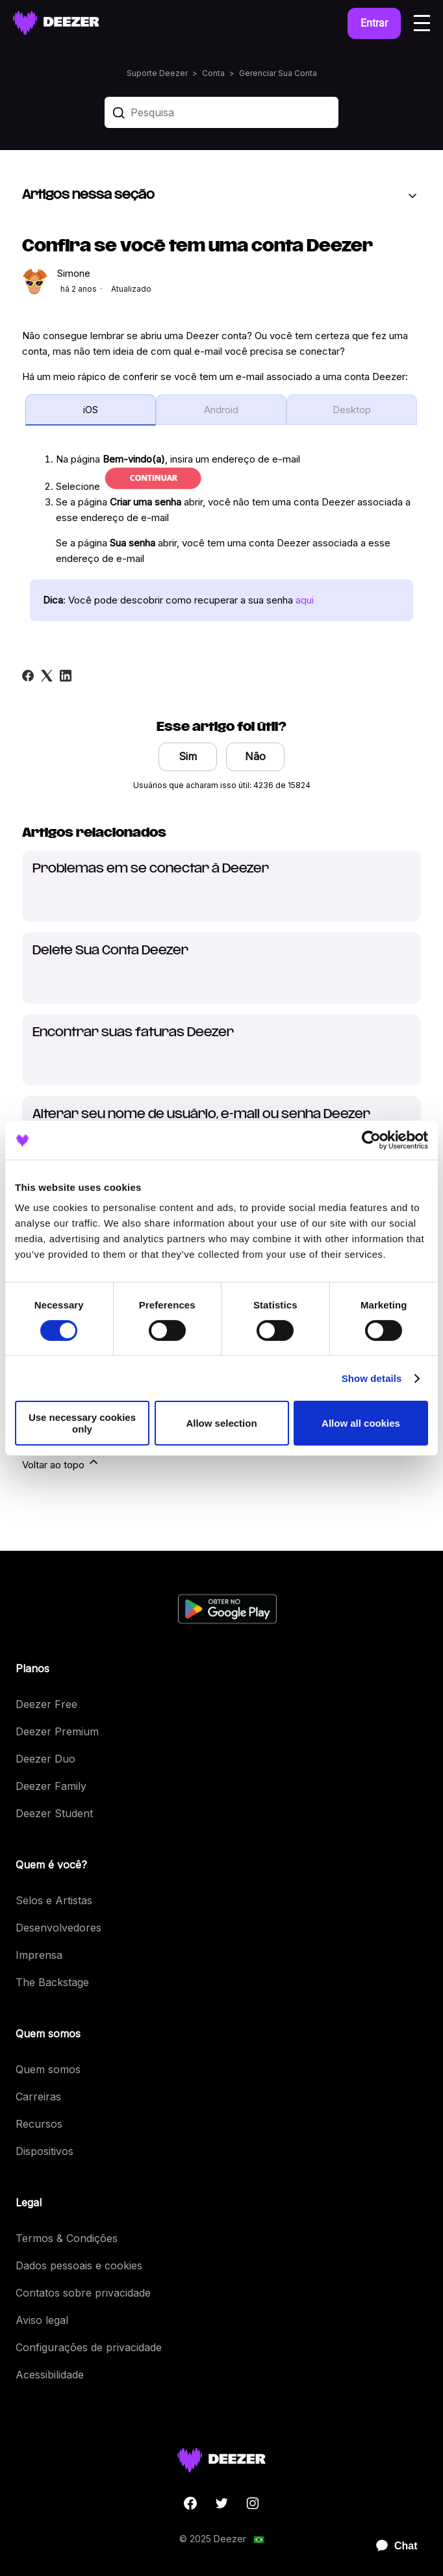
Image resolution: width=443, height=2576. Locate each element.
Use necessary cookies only (82, 1423)
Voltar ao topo (61, 1463)
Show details (372, 1378)
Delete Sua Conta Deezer (110, 950)
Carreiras (38, 2096)
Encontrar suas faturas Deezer (133, 1032)
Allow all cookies (361, 1423)
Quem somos (48, 2069)
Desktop (352, 409)
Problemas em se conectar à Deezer (150, 868)
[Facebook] (28, 676)
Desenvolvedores (58, 1927)
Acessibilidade (50, 2374)
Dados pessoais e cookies (79, 2265)
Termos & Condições (67, 2238)
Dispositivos (44, 2151)
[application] (391, 2546)
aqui (305, 600)
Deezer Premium (57, 1731)
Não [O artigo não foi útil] (255, 756)
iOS (90, 409)
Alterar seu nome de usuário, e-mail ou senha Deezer (201, 1114)
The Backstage (52, 1982)
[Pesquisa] (221, 112)
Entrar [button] (374, 23)
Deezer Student (54, 1813)
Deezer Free (46, 1704)
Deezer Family (51, 1785)
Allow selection (221, 1423)
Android (221, 409)
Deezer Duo (45, 1758)
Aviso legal (42, 2320)
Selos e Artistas (54, 1900)
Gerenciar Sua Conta (278, 73)
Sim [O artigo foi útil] (188, 756)
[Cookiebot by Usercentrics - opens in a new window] (371, 1139)
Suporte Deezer (157, 73)
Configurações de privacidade (89, 2347)
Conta (213, 73)
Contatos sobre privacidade (83, 2292)
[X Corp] (47, 676)
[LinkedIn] (65, 676)
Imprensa (39, 1954)
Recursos (39, 2123)
